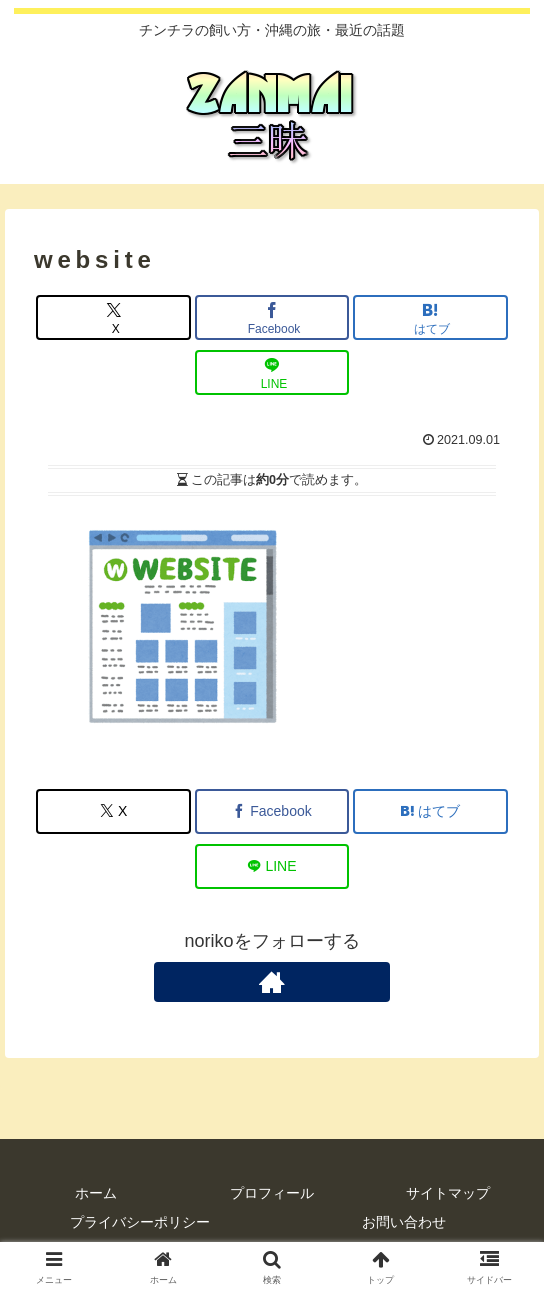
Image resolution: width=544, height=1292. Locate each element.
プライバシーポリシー (140, 1222)
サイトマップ (448, 1193)
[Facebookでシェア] (272, 317)
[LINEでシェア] (272, 372)
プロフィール (272, 1193)
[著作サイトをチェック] (272, 982)
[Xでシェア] (113, 317)
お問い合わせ (404, 1222)
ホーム (96, 1193)
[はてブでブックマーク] (430, 317)
